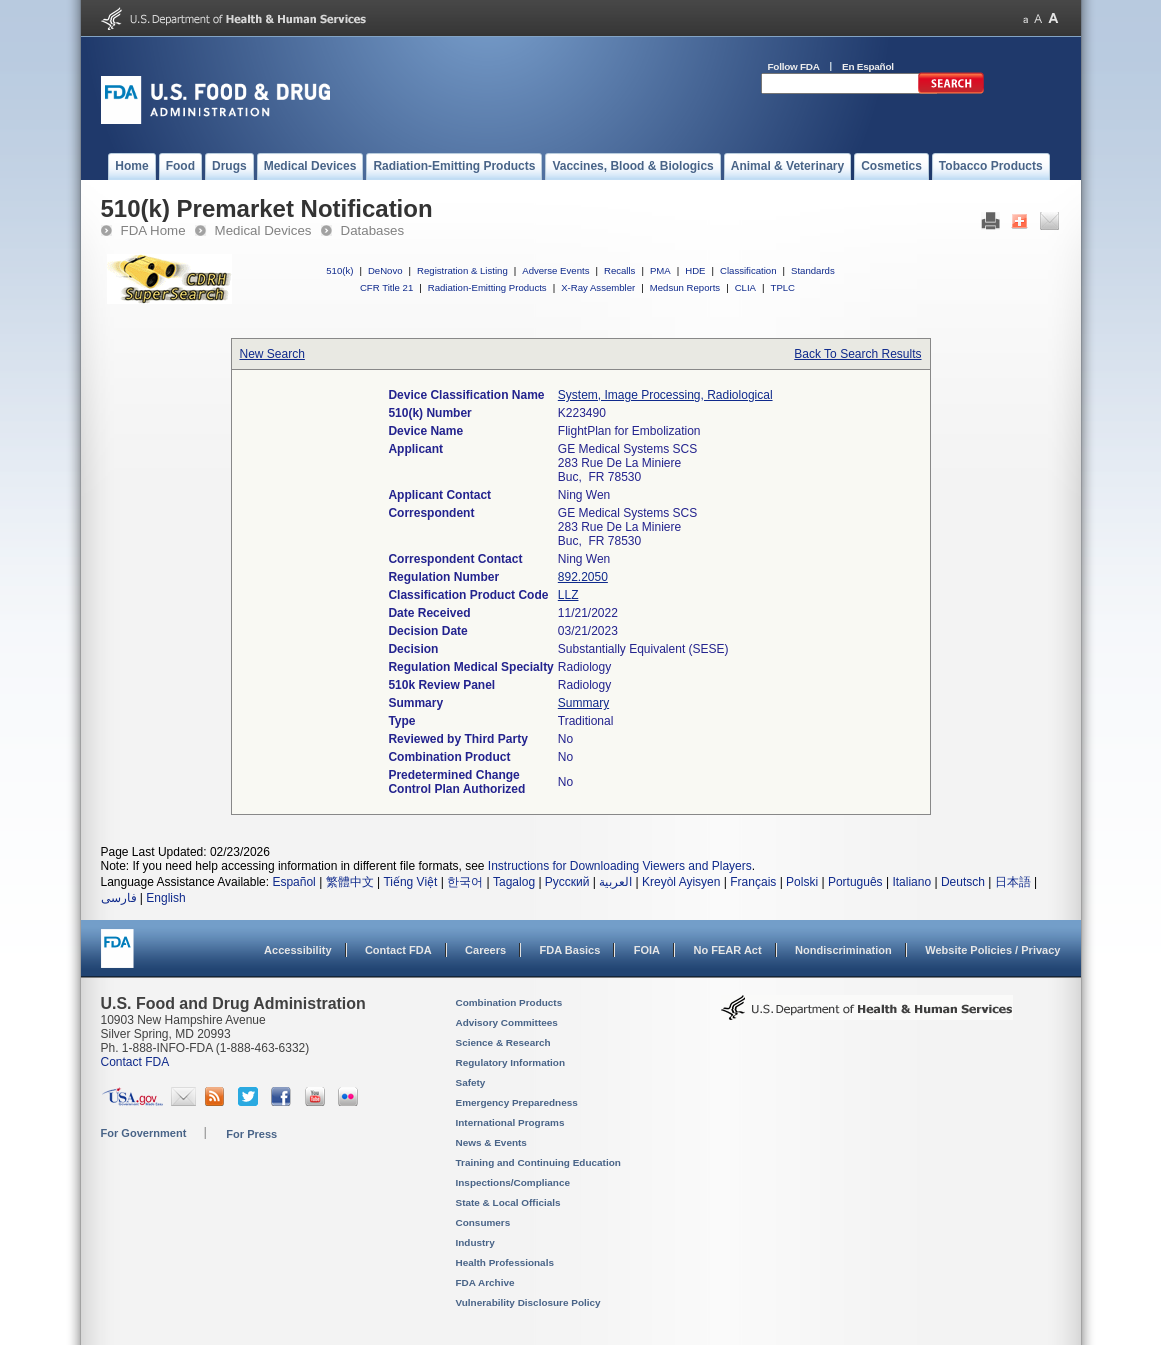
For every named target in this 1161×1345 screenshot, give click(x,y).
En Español (868, 66)
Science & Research (503, 1042)
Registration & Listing (462, 270)
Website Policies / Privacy (992, 950)
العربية (615, 882)
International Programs (510, 1122)
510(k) (339, 270)
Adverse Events (555, 270)
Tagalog (514, 882)
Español (293, 882)
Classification (748, 270)
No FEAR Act (727, 950)
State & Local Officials (508, 1202)
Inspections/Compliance (513, 1182)
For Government (144, 1133)
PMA (660, 270)
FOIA (647, 950)
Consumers (483, 1222)
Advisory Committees (507, 1022)
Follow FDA (794, 66)
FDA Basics (569, 950)
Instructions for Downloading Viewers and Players (620, 866)
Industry (475, 1242)
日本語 (1013, 882)
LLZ (568, 595)
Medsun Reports (685, 287)
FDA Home (153, 230)
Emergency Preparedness (517, 1102)
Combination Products (509, 1002)
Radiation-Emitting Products (487, 287)
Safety (471, 1082)
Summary (583, 703)
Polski (802, 882)
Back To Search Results (857, 354)
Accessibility (297, 950)
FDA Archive (485, 1282)
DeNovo (385, 270)
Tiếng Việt (410, 882)
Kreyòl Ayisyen (681, 882)
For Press (251, 1134)
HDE (695, 270)
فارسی (119, 898)
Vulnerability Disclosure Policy (528, 1302)
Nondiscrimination (843, 950)
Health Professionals (505, 1262)
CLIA (745, 287)
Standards (813, 270)
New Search (272, 354)
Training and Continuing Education (538, 1162)
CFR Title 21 (386, 287)
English (165, 898)
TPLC (783, 287)
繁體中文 (350, 882)
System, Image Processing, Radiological (665, 395)
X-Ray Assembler (598, 287)
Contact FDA (398, 950)
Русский (567, 882)
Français (753, 882)
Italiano (911, 882)
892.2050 (583, 577)
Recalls (619, 270)
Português (855, 882)
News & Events (491, 1142)
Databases (373, 230)
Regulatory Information (511, 1062)
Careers (485, 950)
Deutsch (963, 882)
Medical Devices (263, 230)
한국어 (465, 882)
